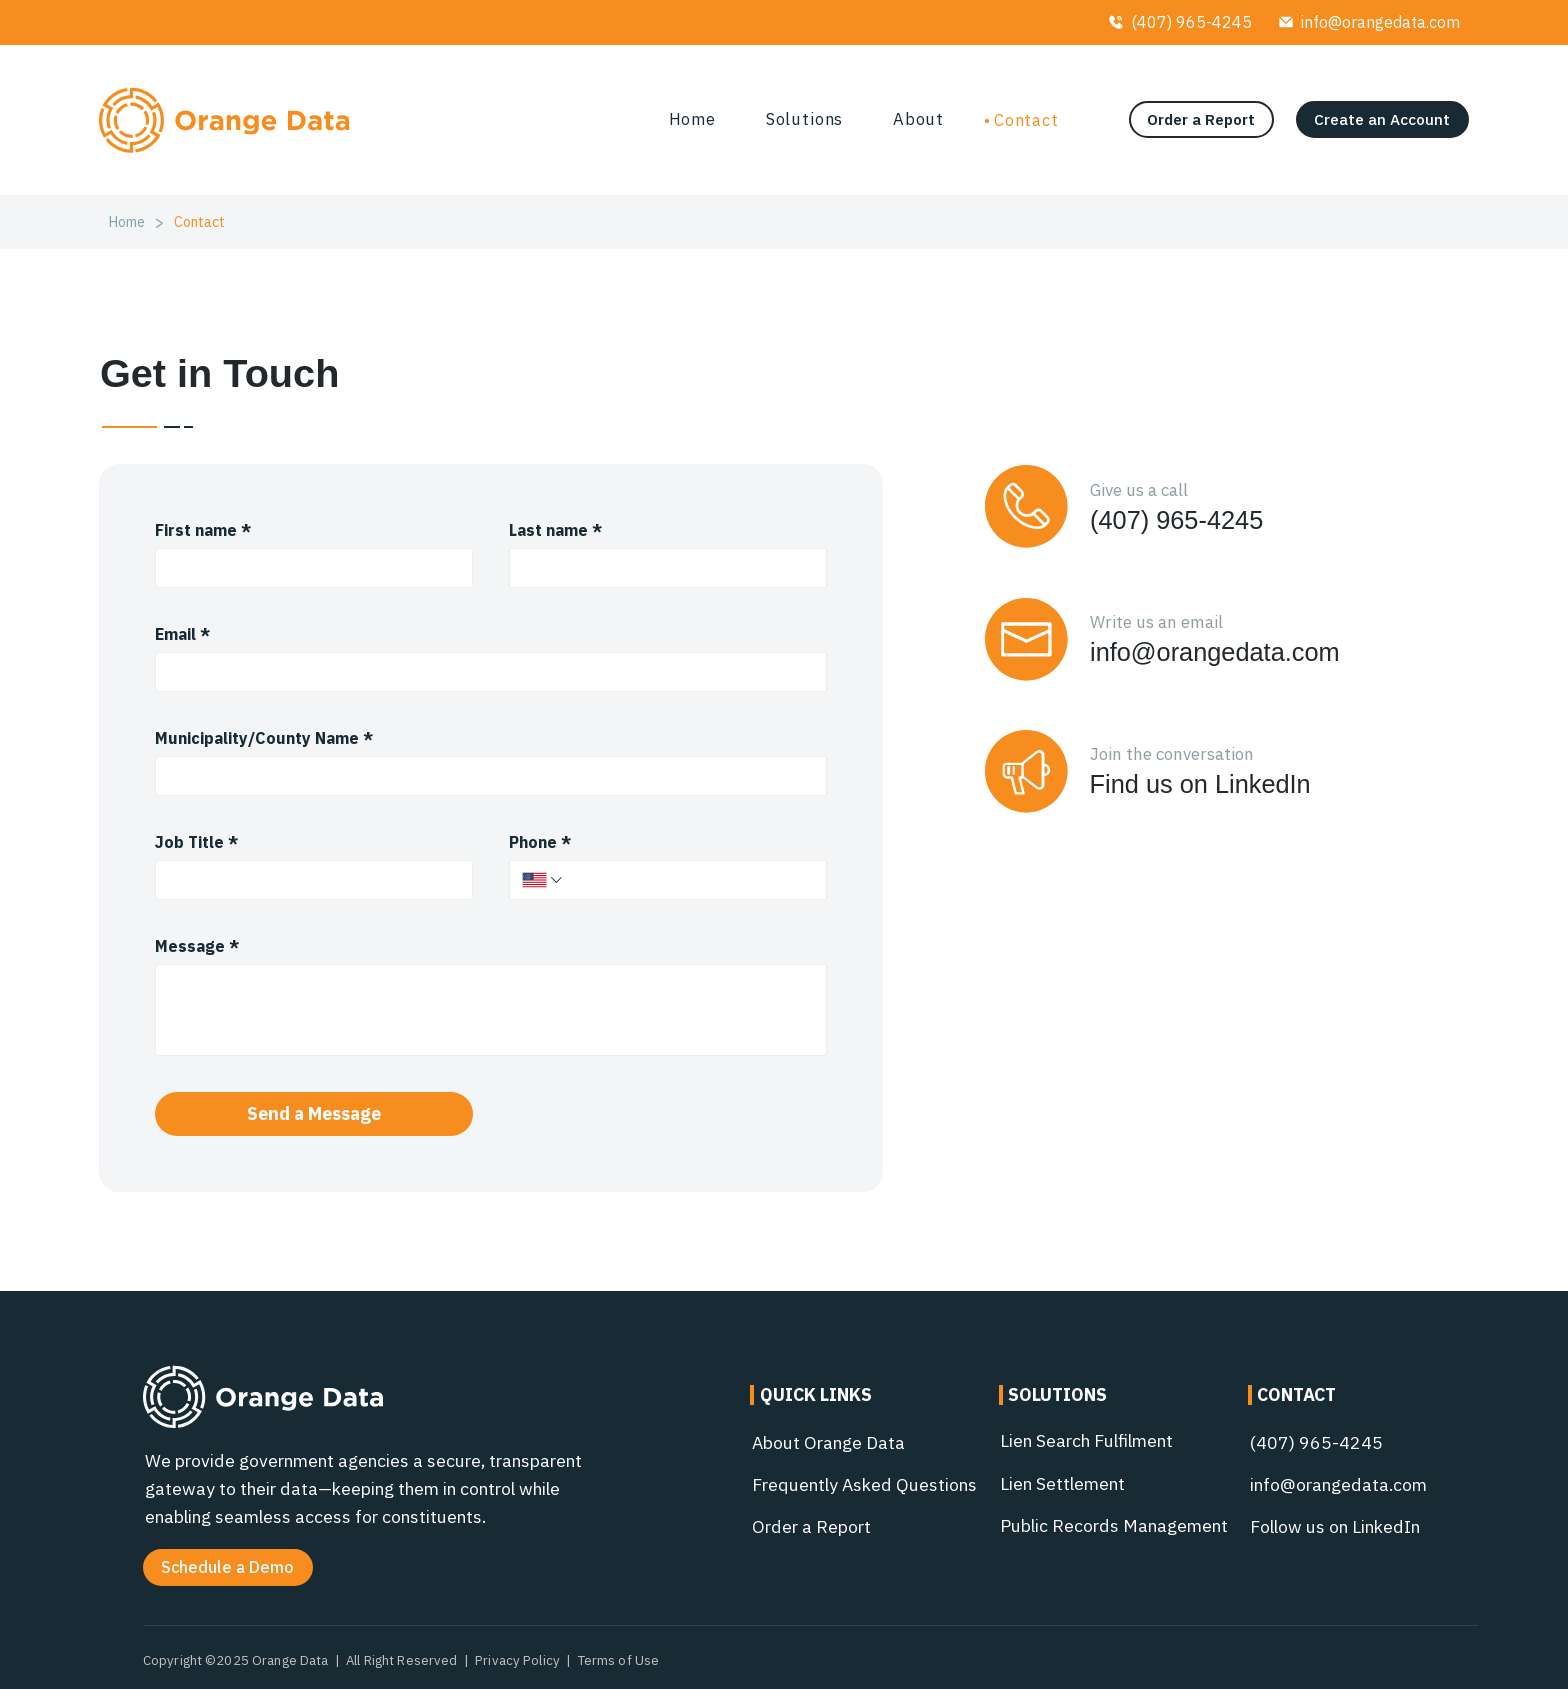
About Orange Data (828, 1442)
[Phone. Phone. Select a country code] (543, 880)
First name (203, 530)
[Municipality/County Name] (485, 776)
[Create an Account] (1382, 119)
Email (182, 634)
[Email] (485, 672)
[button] (228, 1568)
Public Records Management (1114, 1525)
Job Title (196, 842)
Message (197, 946)
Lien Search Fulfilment (1086, 1440)
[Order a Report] (1201, 119)
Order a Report (811, 1526)
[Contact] (199, 222)
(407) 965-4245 (1176, 520)
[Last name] (662, 568)
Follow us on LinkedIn (1335, 1526)
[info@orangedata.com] (1369, 22)
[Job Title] (308, 880)
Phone (540, 842)
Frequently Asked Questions (864, 1484)
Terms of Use (619, 1660)
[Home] (127, 222)
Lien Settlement (1062, 1483)
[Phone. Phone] (689, 880)
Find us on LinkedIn (1200, 784)
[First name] (308, 568)
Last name (555, 530)
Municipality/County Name (264, 738)
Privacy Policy (517, 1660)
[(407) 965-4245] (1180, 22)
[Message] (491, 1010)
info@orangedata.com (1215, 652)
